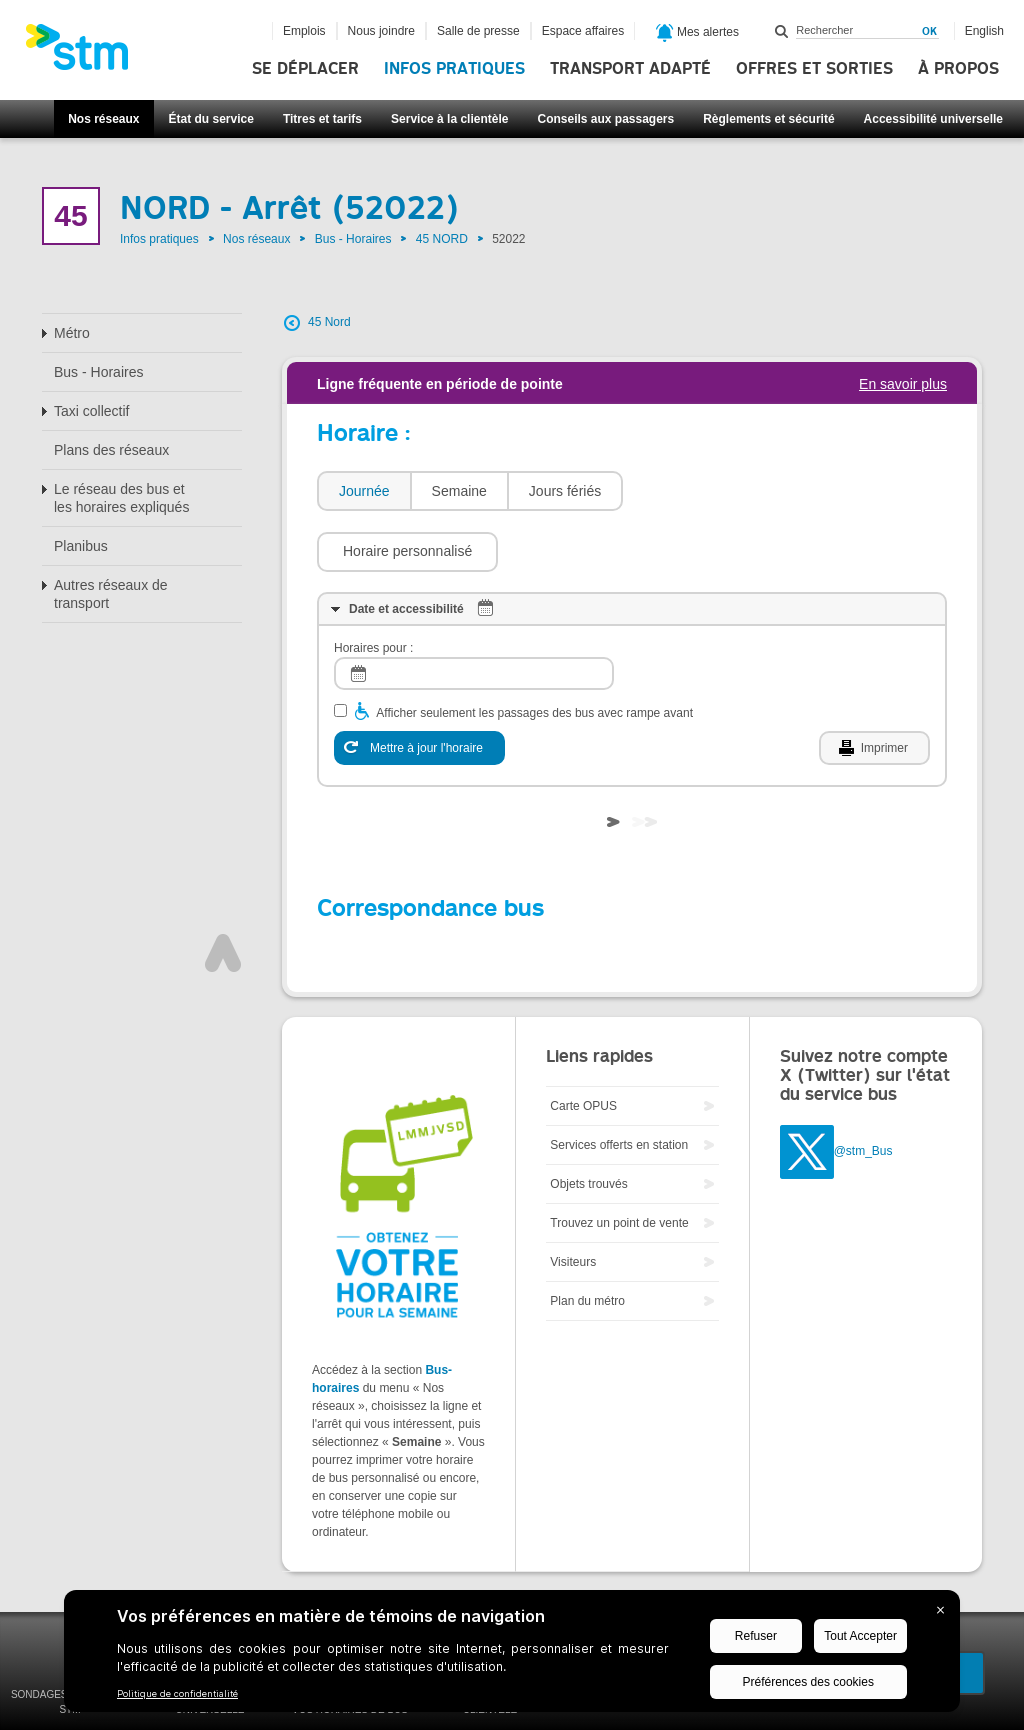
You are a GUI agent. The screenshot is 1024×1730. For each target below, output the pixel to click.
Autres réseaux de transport (111, 594)
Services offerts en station (619, 1085)
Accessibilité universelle (933, 119)
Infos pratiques (454, 69)
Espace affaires (583, 31)
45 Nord (329, 322)
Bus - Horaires (353, 239)
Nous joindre (381, 31)
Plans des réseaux (111, 450)
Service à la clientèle (449, 119)
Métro (72, 333)
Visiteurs (573, 1202)
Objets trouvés (588, 1124)
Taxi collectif (91, 411)
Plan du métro (587, 1241)
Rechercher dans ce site (782, 31)
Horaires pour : (373, 588)
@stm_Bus (863, 1091)
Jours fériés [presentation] (565, 491)
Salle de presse (478, 31)
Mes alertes (697, 33)
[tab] (363, 491)
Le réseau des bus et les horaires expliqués (121, 498)
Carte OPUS (583, 1046)
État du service (211, 119)
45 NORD (442, 239)
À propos (958, 69)
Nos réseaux (103, 119)
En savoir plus (903, 384)
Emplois (304, 31)
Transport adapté (630, 69)
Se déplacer (305, 69)
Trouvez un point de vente (619, 1163)
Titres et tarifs (322, 119)
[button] (723, 491)
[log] (474, 613)
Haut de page (223, 893)
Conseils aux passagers (605, 119)
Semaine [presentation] (459, 491)
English (984, 31)
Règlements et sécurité (768, 119)
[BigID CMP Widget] (512, 1656)
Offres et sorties (814, 69)
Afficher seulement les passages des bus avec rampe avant (534, 653)
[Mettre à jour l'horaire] (419, 688)
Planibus (81, 546)
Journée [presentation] (364, 491)
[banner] (87, 53)
